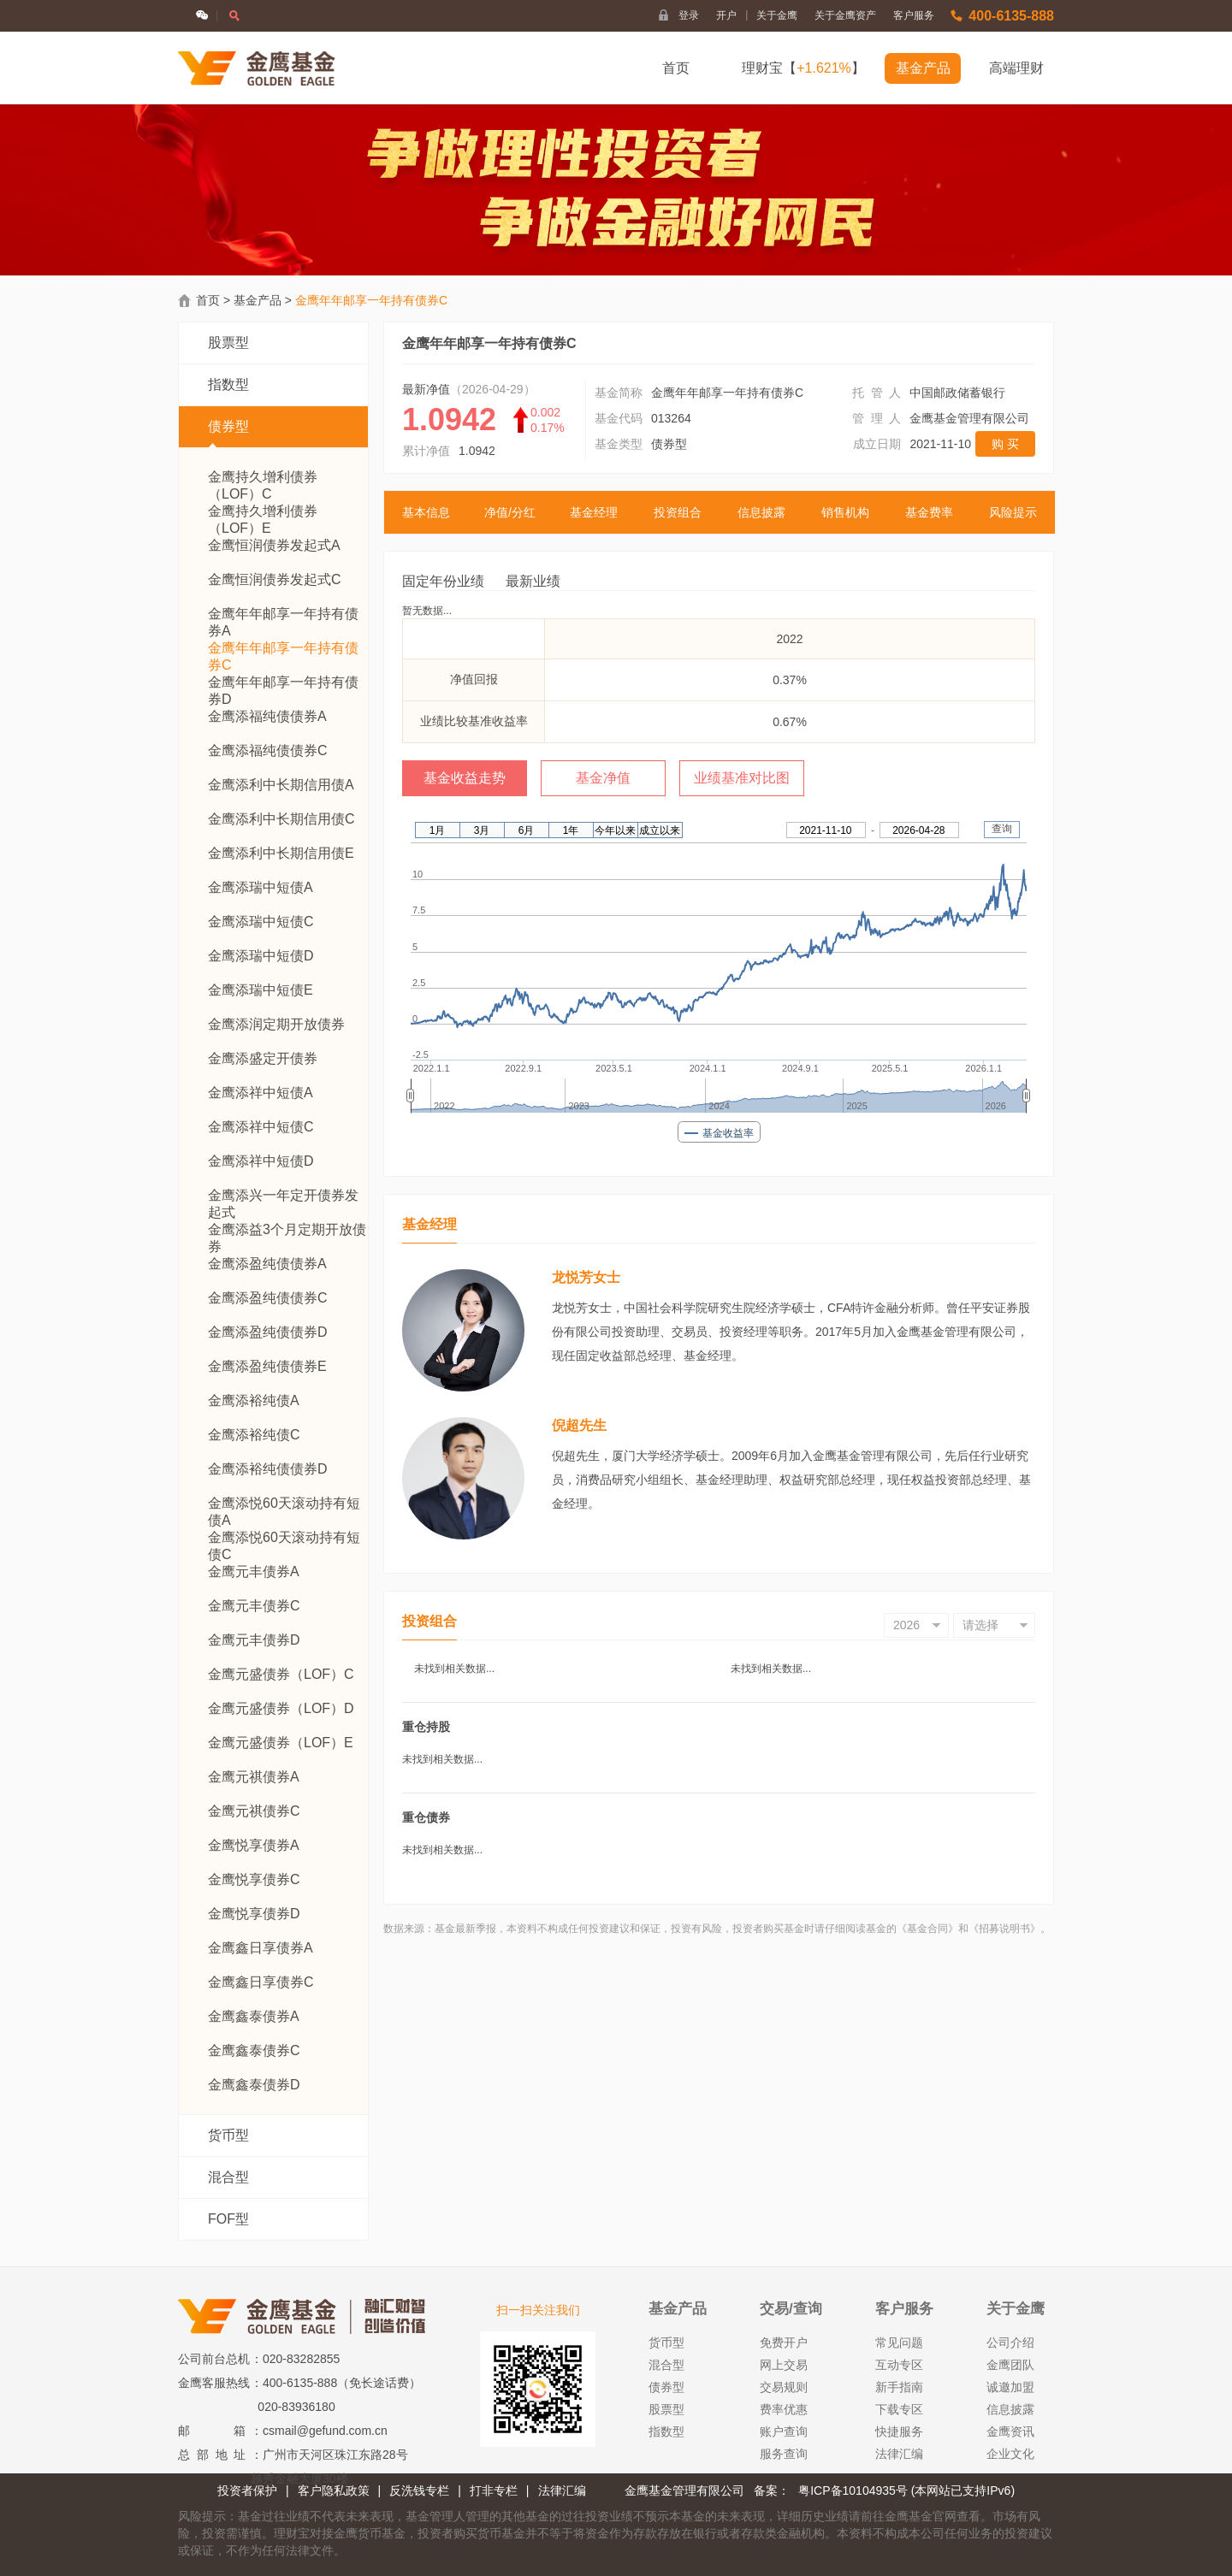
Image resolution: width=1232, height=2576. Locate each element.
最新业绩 (533, 581)
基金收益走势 (465, 778)
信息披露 (761, 512)
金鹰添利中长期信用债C (281, 819)
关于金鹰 (776, 15)
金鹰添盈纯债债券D (268, 1332)
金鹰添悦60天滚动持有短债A (284, 1504)
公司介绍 (1010, 2342)
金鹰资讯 (1010, 2431)
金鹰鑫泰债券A (253, 2016)
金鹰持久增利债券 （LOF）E (262, 512)
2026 (906, 1625)
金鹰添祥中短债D (261, 1161)
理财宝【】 (803, 68)
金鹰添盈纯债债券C (268, 1298)
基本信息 (426, 512)
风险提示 (1013, 512)
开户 (732, 15)
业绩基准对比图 (742, 778)
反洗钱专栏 (419, 2490)
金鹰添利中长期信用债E (281, 853)
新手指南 (899, 2387)
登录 (688, 15)
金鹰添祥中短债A (260, 1092)
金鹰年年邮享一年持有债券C (283, 649)
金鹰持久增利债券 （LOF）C (262, 478)
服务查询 (784, 2454)
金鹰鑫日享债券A (260, 1948)
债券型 (228, 433)
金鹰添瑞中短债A (260, 887)
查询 (1002, 829)
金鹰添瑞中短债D (261, 955)
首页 (676, 68)
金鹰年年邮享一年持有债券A (283, 614)
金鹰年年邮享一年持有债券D (283, 683)
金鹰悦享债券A (253, 1845)
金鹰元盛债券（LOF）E (280, 1742)
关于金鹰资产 (845, 15)
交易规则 (784, 2387)
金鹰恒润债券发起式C (274, 579)
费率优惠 (784, 2409)
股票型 (228, 342)
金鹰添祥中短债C (261, 1127)
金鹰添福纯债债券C (268, 750)
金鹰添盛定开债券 (262, 1058)
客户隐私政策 (334, 2490)
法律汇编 (899, 2454)
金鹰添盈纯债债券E (267, 1366)
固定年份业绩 (443, 581)
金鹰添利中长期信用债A (281, 784)
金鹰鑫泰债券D (254, 2084)
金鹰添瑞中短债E (260, 990)
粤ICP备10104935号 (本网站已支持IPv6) (906, 2490)
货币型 (228, 2135)
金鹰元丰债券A (253, 1571)
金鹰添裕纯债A (253, 1400)
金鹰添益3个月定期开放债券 (287, 1230)
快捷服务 (899, 2431)
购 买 (1005, 444)
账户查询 (784, 2431)
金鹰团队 (1010, 2365)
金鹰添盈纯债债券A (267, 1263)
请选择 (980, 1625)
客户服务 (913, 15)
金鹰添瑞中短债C (261, 921)
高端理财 (1016, 68)
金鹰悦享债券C (254, 1879)
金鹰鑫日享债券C (261, 1982)
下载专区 (899, 2409)
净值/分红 (510, 512)
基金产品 (923, 68)
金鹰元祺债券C (254, 1811)
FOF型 (228, 2219)
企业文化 (1010, 2454)
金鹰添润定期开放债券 (276, 1024)
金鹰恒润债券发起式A (274, 545)
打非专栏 (494, 2490)
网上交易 (784, 2365)
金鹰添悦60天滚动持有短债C (284, 1538)
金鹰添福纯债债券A (267, 716)
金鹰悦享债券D (254, 1913)
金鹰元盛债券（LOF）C (281, 1674)
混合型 (228, 2177)
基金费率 (929, 512)
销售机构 (845, 512)
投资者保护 (247, 2490)
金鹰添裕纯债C (254, 1434)
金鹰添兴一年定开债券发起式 (283, 1196)
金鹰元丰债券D (254, 1640)
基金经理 (594, 512)
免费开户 (784, 2342)
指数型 (228, 384)
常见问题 (899, 2342)
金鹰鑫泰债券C (254, 2050)
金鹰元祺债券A (253, 1777)
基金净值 (603, 778)
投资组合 (678, 512)
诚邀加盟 (1010, 2387)
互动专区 (899, 2365)
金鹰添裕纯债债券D (268, 1469)
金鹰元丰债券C (254, 1605)
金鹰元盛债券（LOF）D (281, 1708)
